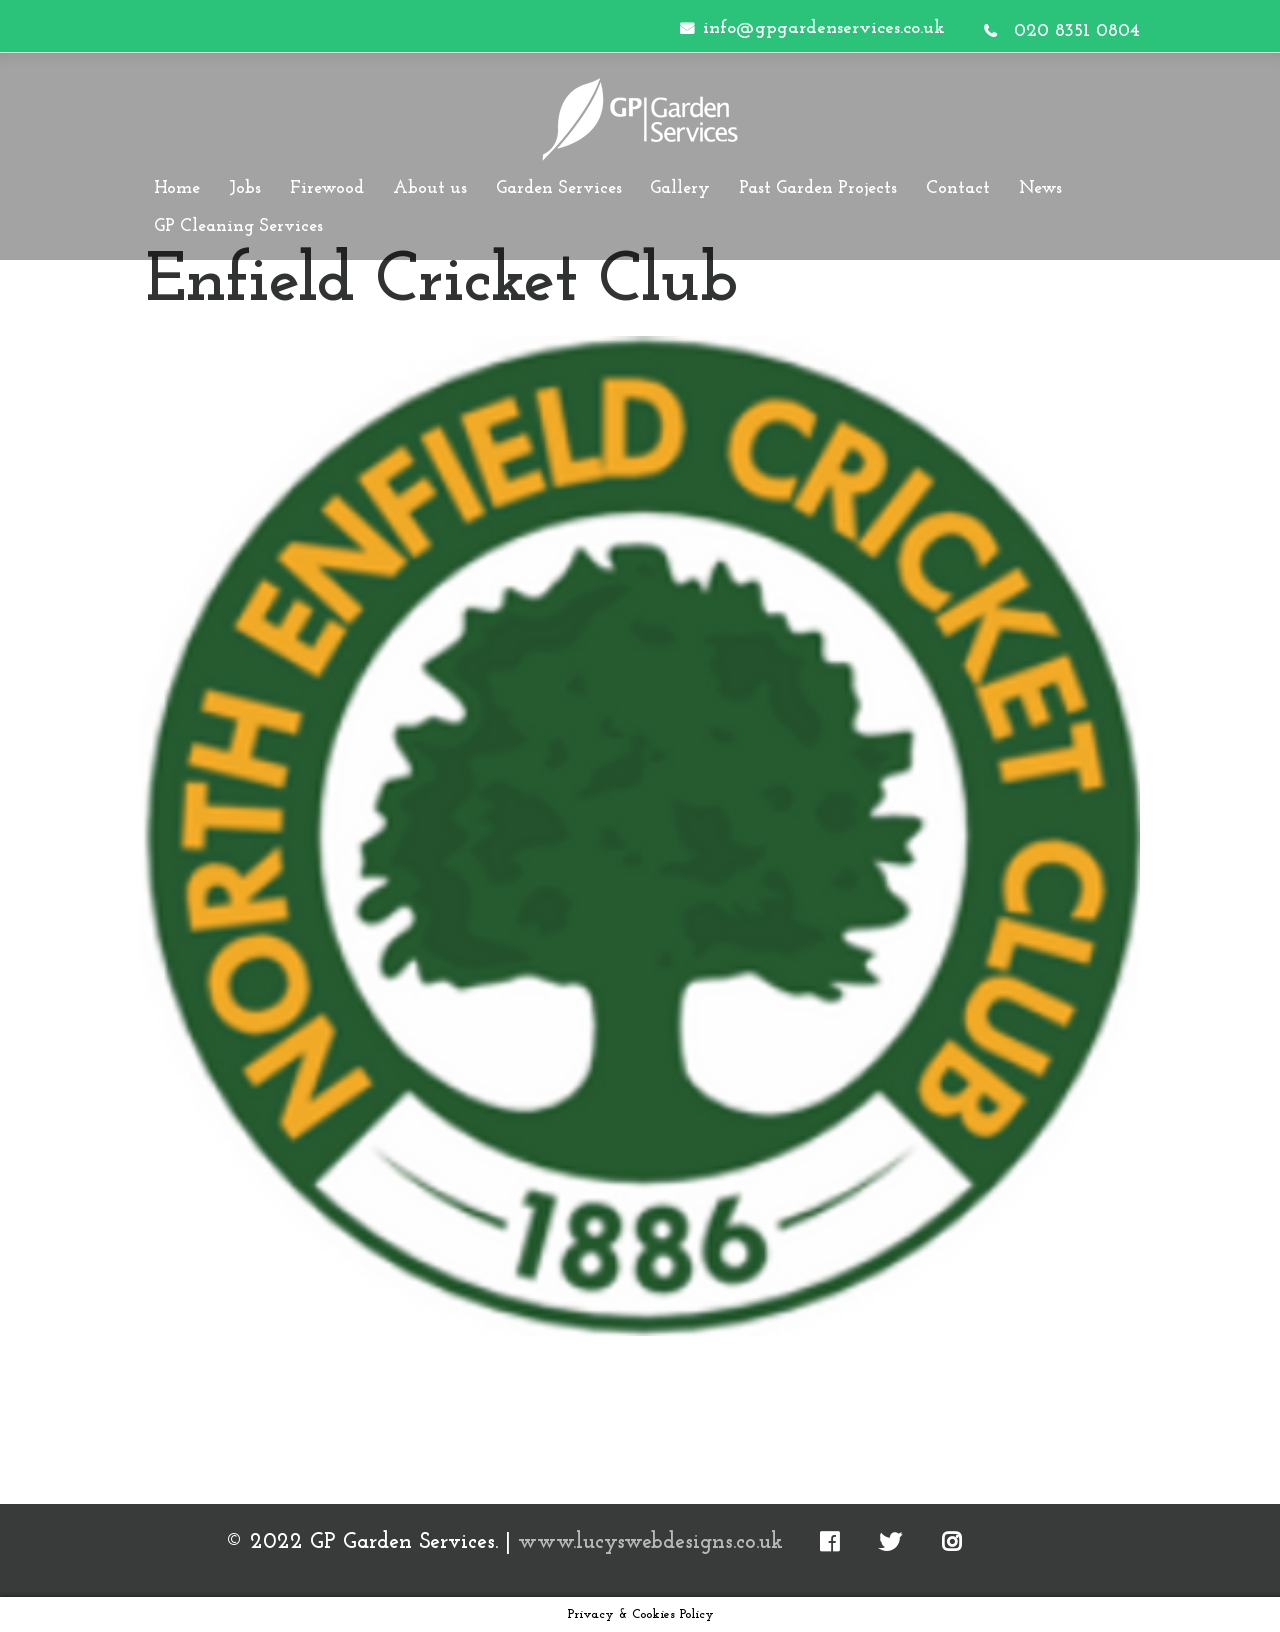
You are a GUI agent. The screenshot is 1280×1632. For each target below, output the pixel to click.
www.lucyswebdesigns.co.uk (650, 1542)
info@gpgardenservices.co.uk (824, 28)
